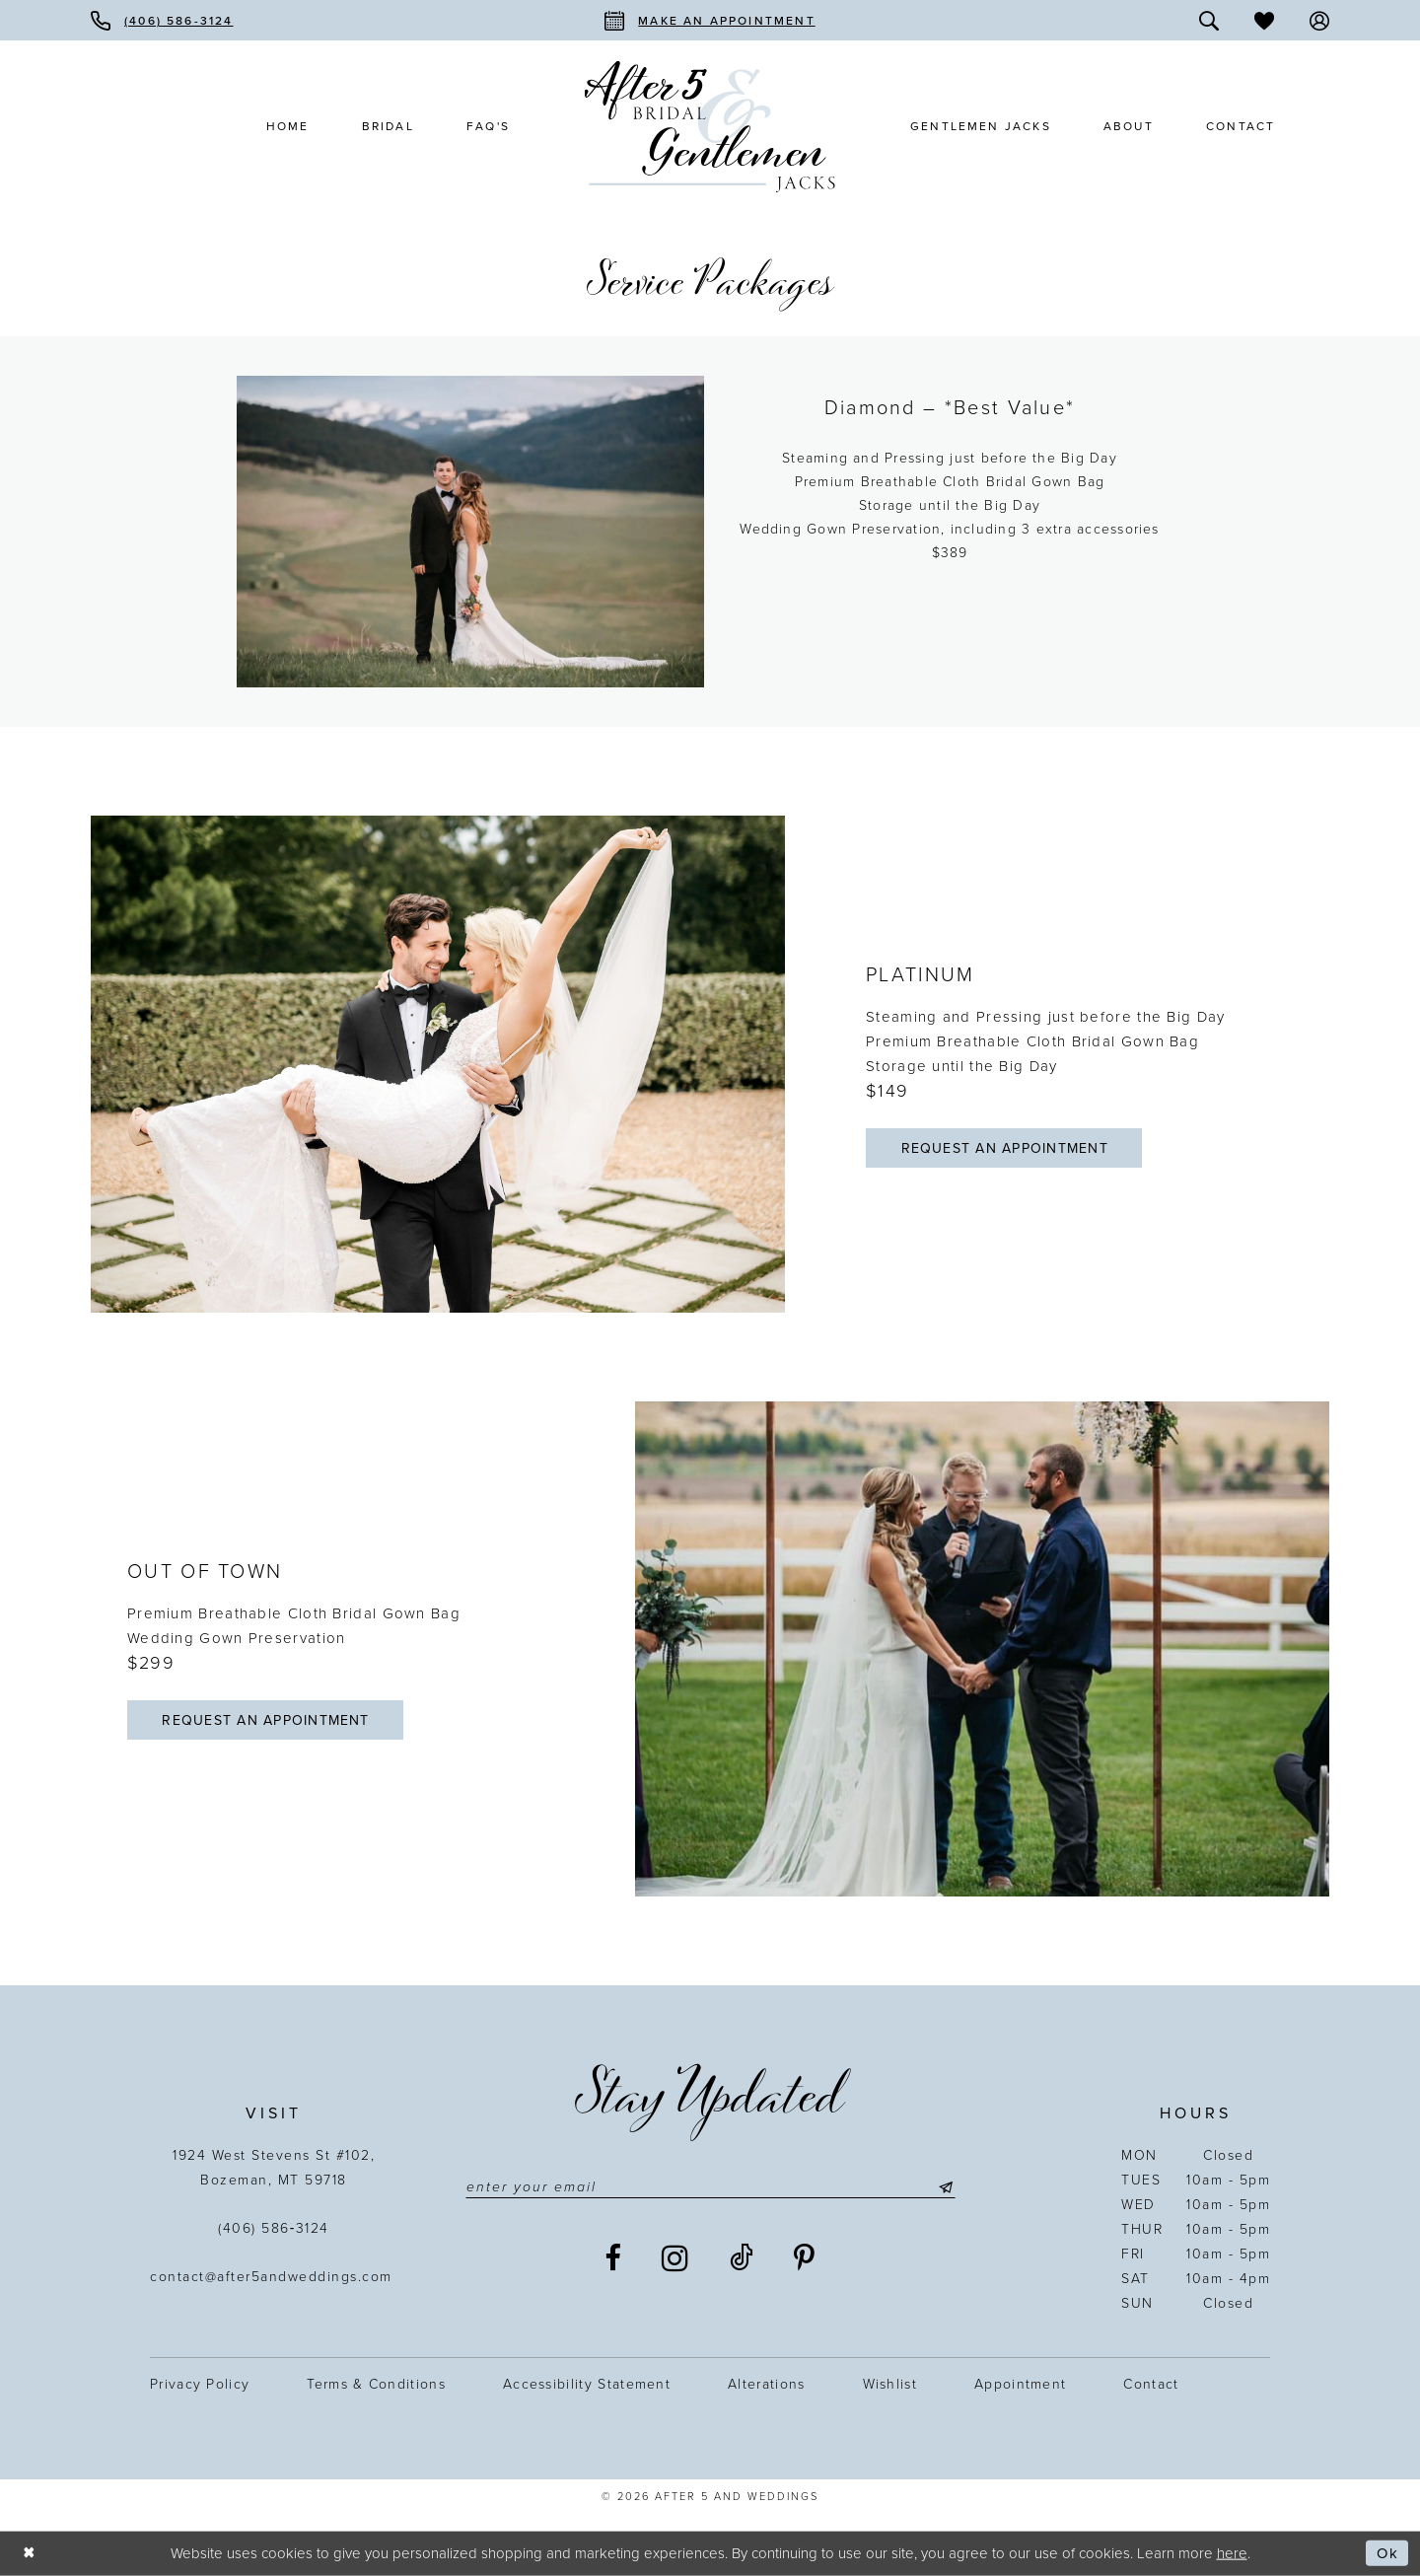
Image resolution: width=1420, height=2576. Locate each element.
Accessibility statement (587, 2384)
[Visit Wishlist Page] (1264, 20)
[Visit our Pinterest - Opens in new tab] (805, 2258)
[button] (1319, 20)
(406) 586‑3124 (273, 2228)
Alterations (766, 2384)
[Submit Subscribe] (943, 2187)
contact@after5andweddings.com (273, 2276)
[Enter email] (710, 2187)
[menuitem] (162, 20)
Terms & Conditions (376, 2384)
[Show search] (1209, 20)
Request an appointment (1004, 1148)
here (1232, 2552)
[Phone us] (162, 20)
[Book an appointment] (709, 20)
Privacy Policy (199, 2384)
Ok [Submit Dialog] (1387, 2553)
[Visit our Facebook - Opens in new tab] (613, 2258)
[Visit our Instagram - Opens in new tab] (676, 2258)
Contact (1150, 2384)
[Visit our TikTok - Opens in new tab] (742, 2258)
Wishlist (890, 2384)
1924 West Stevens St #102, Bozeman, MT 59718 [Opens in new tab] (274, 2167)
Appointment (1020, 2384)
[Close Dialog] (29, 2554)
